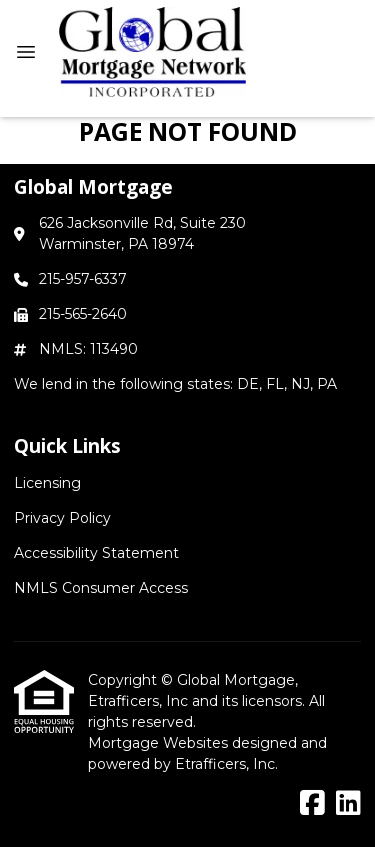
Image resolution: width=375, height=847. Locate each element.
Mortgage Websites (160, 743)
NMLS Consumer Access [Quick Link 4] (101, 588)
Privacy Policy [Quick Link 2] (62, 518)
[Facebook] (312, 804)
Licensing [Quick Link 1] (47, 483)
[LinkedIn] (348, 804)
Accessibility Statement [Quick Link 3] (96, 553)
